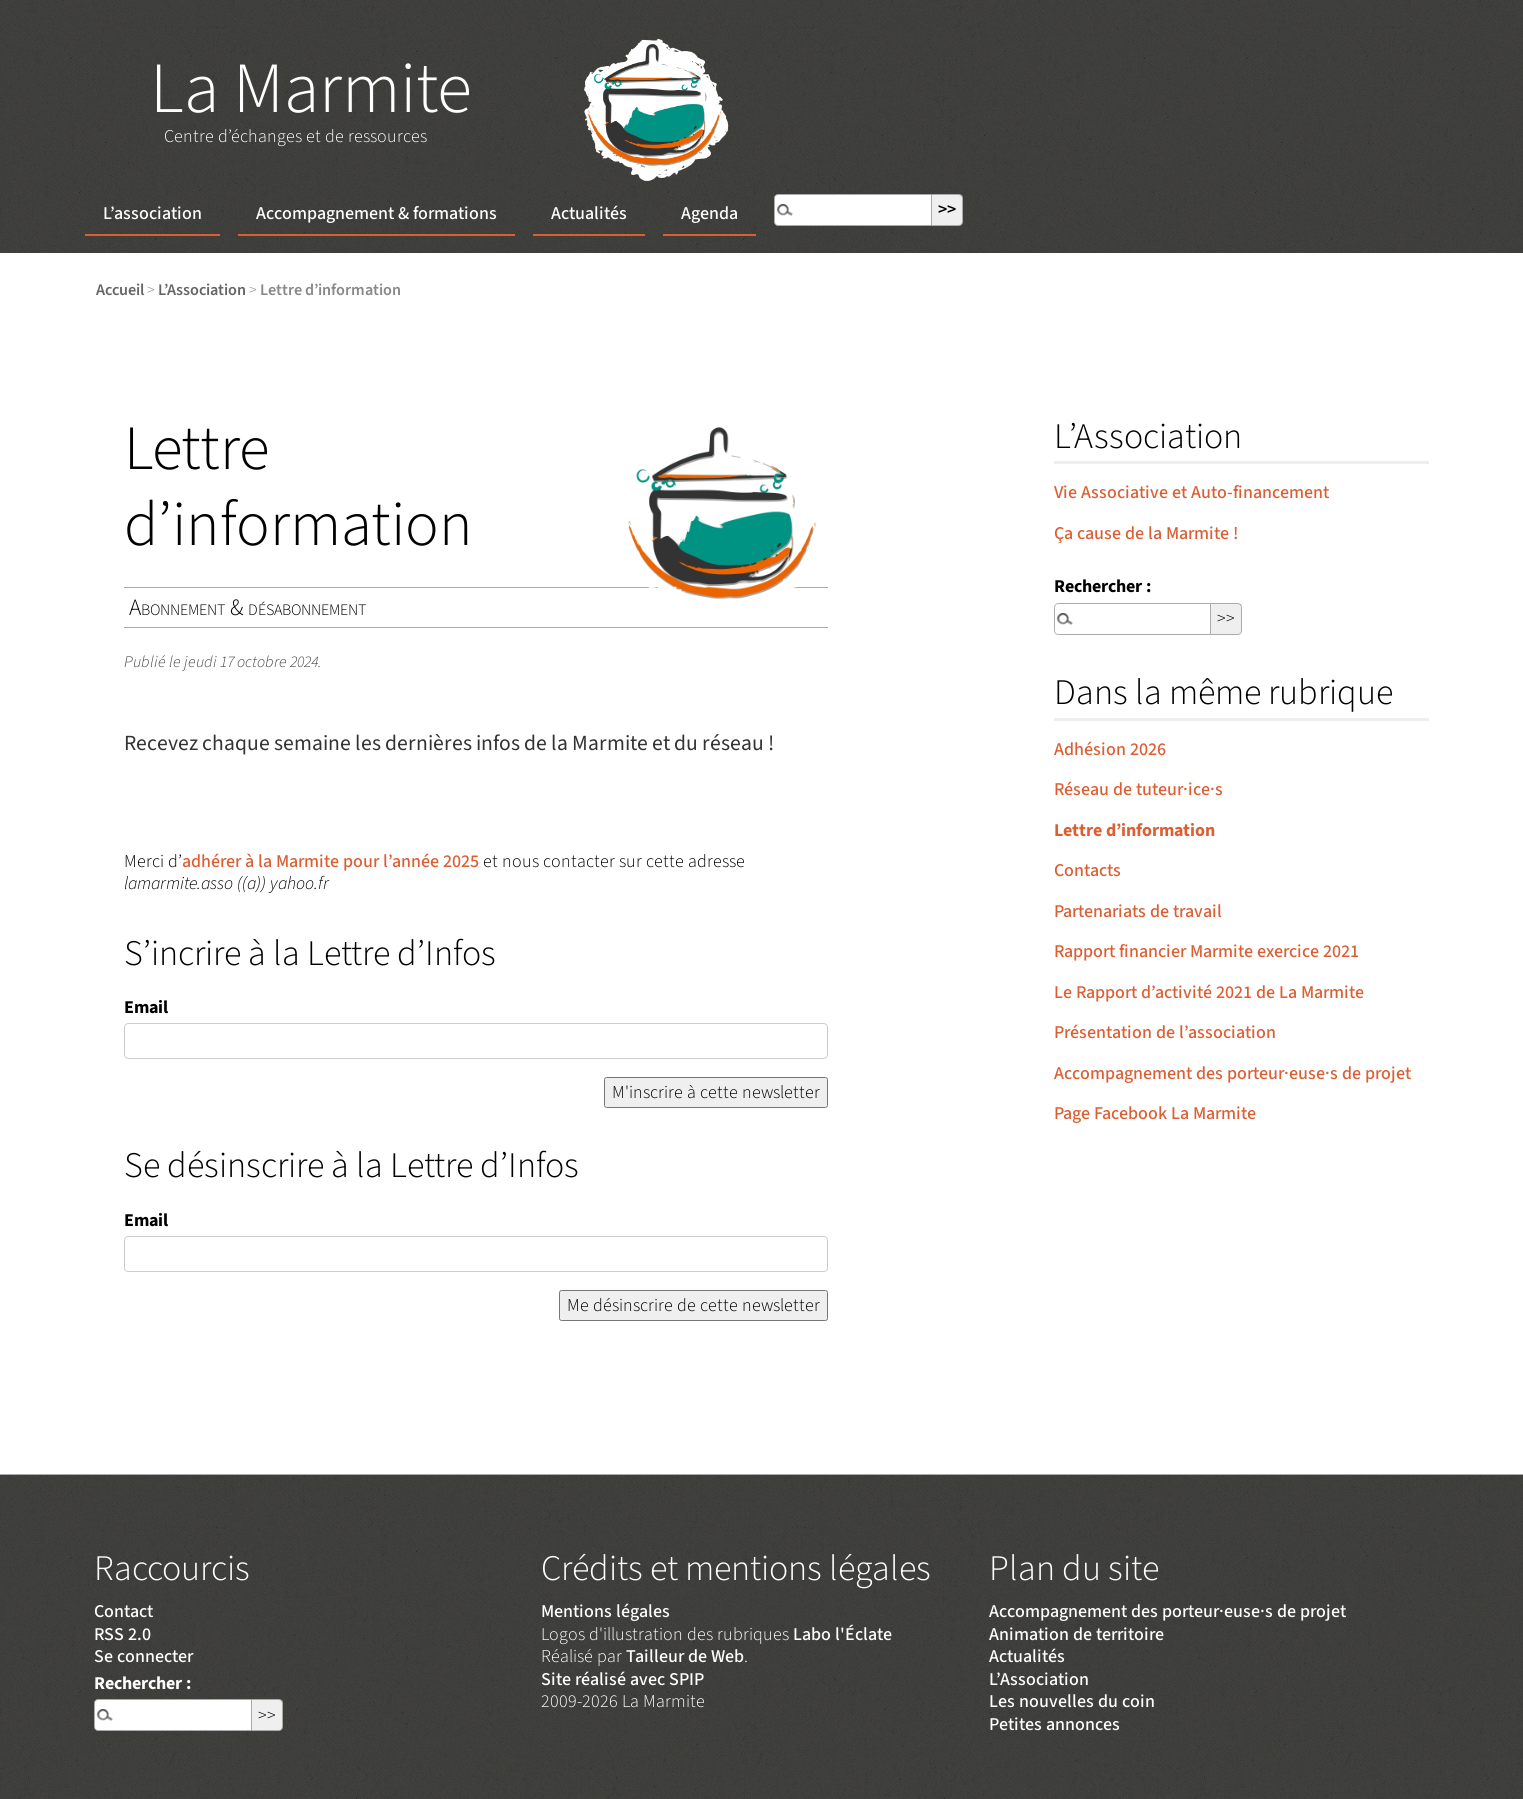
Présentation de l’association (1165, 1032)
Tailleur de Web (685, 1656)
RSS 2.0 (122, 1634)
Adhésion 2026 (1110, 749)
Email (146, 1007)
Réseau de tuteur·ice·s (1138, 789)
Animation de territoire (1076, 1634)
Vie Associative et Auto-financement (1191, 492)
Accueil (120, 289)
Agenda (709, 213)
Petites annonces (1054, 1724)
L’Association (202, 289)
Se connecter (143, 1656)
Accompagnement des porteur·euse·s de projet (1232, 1073)
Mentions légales (605, 1611)
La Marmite (311, 89)
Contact (123, 1611)
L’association (152, 213)
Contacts (1087, 870)
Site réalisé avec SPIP (622, 1679)
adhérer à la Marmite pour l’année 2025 (330, 861)
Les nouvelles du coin (1072, 1701)
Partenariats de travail (1138, 911)
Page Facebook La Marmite (1155, 1113)
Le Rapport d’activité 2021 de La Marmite (1209, 992)
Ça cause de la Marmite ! (1146, 533)
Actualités (589, 213)
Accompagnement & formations (376, 213)
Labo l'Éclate (842, 1634)
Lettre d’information (1134, 830)
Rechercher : (1102, 586)
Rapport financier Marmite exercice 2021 (1206, 951)
